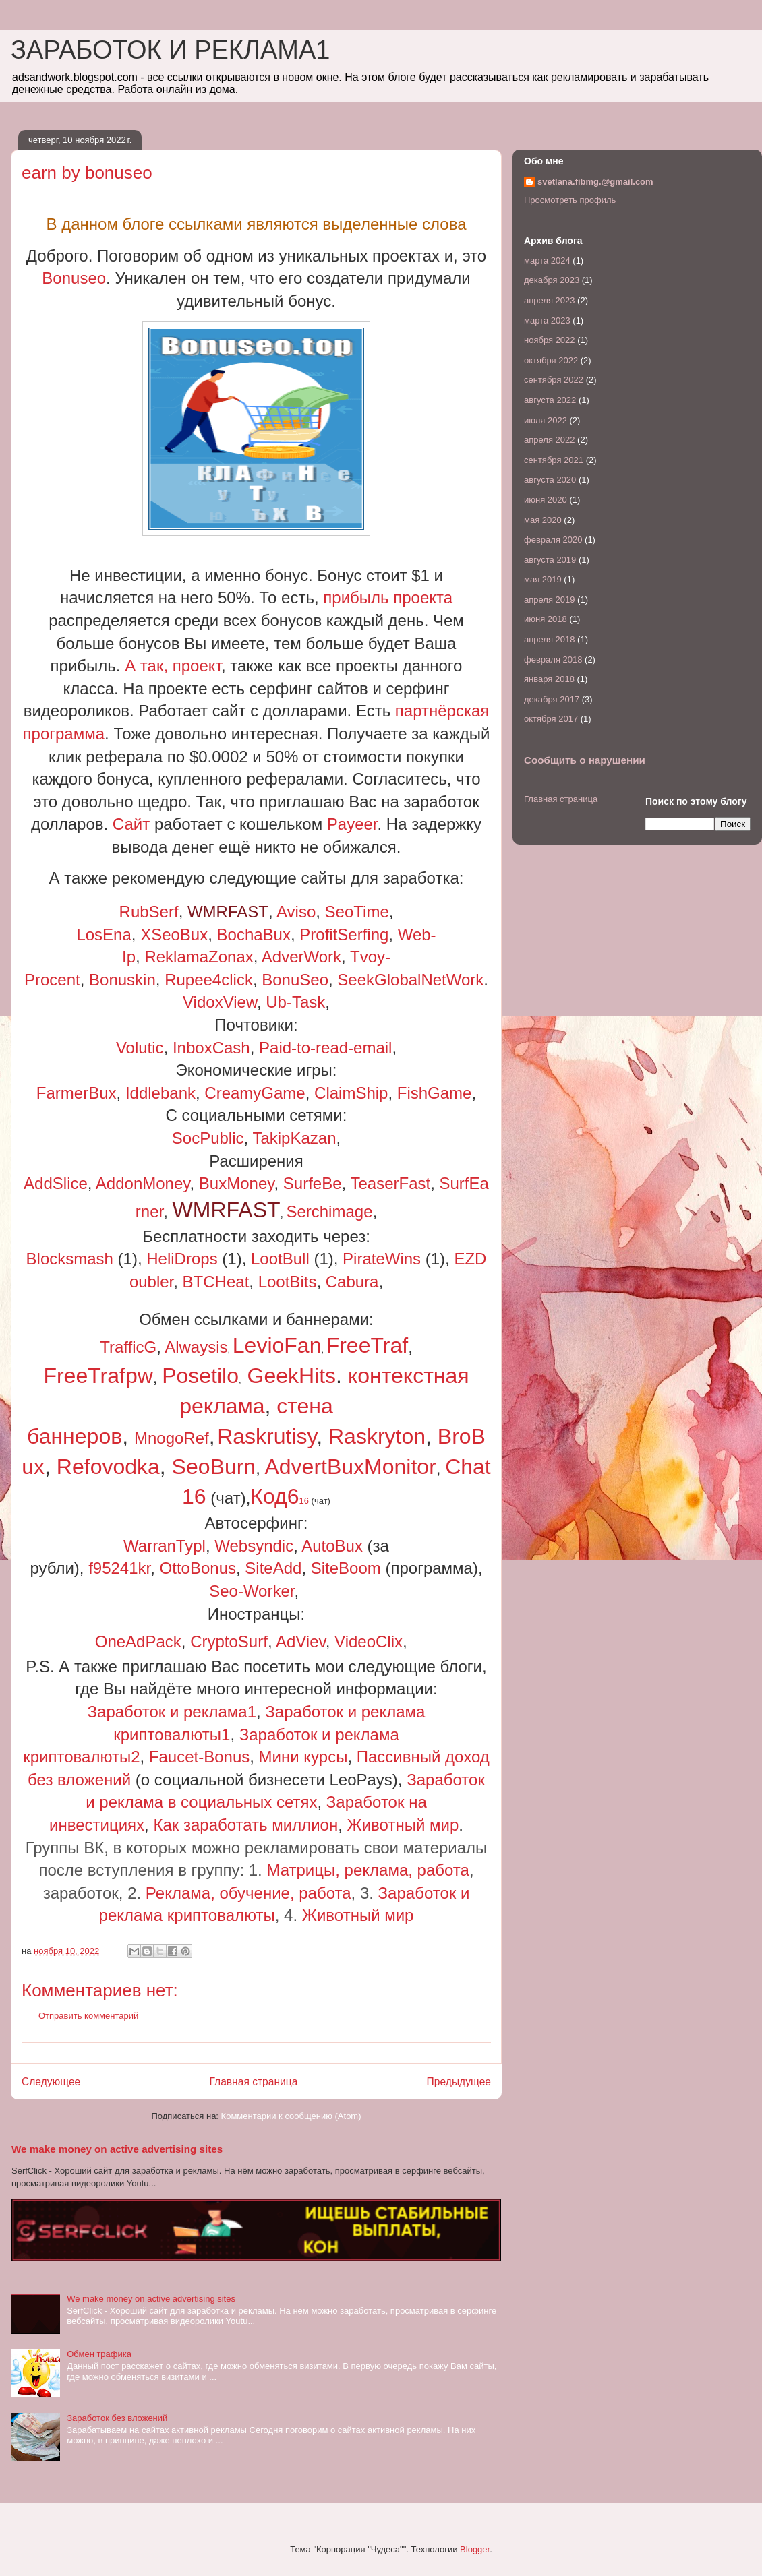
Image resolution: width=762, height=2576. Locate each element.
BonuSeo (295, 980)
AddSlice (56, 1183)
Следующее (51, 2081)
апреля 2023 (549, 300)
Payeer (352, 824)
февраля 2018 (553, 659)
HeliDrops (181, 1259)
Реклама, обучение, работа (248, 1893)
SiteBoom (346, 1568)
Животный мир (403, 1825)
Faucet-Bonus (199, 1757)
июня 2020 (545, 500)
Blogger (475, 2549)
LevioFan (277, 1345)
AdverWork (301, 957)
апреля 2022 (549, 440)
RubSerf (149, 911)
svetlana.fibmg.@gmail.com (595, 182)
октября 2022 (551, 360)
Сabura (352, 1281)
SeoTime (357, 911)
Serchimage (329, 1211)
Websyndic (253, 1546)
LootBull (280, 1259)
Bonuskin (122, 980)
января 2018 (549, 679)
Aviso (296, 911)
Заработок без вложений (117, 2418)
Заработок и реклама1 (172, 1712)
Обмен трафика (99, 2354)
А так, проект (173, 665)
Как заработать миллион (245, 1825)
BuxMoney (236, 1183)
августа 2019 (550, 560)
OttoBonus (198, 1568)
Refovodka (108, 1466)
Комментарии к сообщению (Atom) (291, 2116)
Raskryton (377, 1436)
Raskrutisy (266, 1436)
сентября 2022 (553, 380)
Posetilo (200, 1375)
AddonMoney (143, 1183)
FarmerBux (76, 1093)
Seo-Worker (251, 1591)
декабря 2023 (551, 280)
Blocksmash (69, 1259)
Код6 (279, 1496)
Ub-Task (295, 1002)
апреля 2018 (549, 639)
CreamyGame (254, 1093)
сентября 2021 (553, 460)
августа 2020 (550, 479)
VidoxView (220, 1002)
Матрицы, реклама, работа (367, 1870)
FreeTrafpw (97, 1375)
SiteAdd (273, 1568)
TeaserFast (390, 1183)
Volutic (140, 1048)
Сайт (131, 824)
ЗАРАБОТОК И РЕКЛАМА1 (170, 50)
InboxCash (211, 1048)
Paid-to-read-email (325, 1048)
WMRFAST (227, 911)
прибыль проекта (387, 597)
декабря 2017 (551, 699)
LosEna (103, 934)
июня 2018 (545, 619)
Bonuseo (74, 278)
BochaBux (254, 934)
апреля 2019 (549, 599)
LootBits (287, 1281)
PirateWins (382, 1259)
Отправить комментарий (88, 2016)
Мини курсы (303, 1757)
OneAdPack (138, 1641)
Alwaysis (196, 1347)
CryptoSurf (229, 1641)
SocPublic (208, 1138)
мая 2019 (543, 579)
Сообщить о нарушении (584, 760)
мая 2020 (543, 520)
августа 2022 (550, 400)
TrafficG (128, 1347)
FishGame (434, 1093)
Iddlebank (160, 1093)
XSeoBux (174, 934)
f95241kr (119, 1568)
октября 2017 (551, 719)
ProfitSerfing (343, 934)
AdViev (301, 1641)
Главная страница (253, 2081)
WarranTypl (164, 1546)
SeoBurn (214, 1466)
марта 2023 (547, 320)
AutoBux (332, 1546)
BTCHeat (216, 1281)
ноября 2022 (549, 340)
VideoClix (368, 1641)
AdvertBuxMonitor (350, 1466)
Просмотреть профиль (570, 200)
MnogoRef (171, 1438)
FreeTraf (367, 1345)
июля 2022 (545, 420)
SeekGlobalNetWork (410, 980)
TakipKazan (294, 1138)
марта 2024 (547, 260)
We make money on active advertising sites (117, 2149)
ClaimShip (351, 1093)
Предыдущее (459, 2081)
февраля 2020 (553, 539)
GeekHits (291, 1375)
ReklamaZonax (198, 957)
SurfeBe (312, 1183)
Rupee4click (209, 980)
